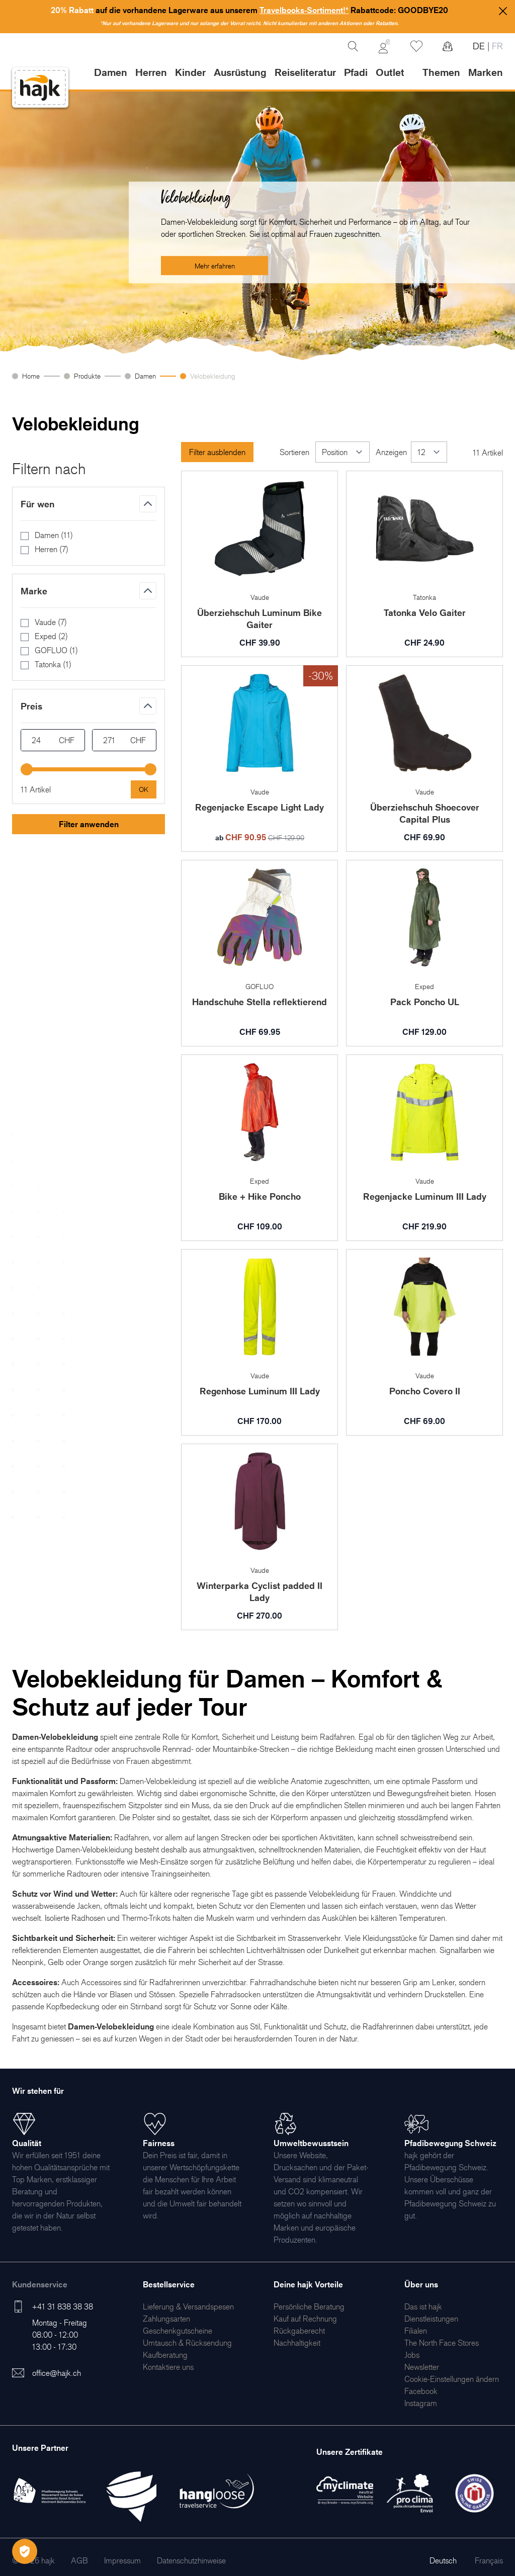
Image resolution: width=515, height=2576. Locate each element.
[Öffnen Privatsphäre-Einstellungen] (24, 2551)
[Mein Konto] (384, 46)
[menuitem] (188, 2306)
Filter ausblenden (217, 452)
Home (31, 376)
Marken (485, 72)
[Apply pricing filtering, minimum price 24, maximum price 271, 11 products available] (143, 789)
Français (489, 2560)
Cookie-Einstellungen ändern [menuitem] (451, 2379)
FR (496, 46)
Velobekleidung (212, 376)
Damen (145, 376)
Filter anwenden (89, 824)
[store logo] (40, 87)
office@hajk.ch (56, 2373)
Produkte (87, 376)
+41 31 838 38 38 (62, 2306)
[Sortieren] (342, 452)
